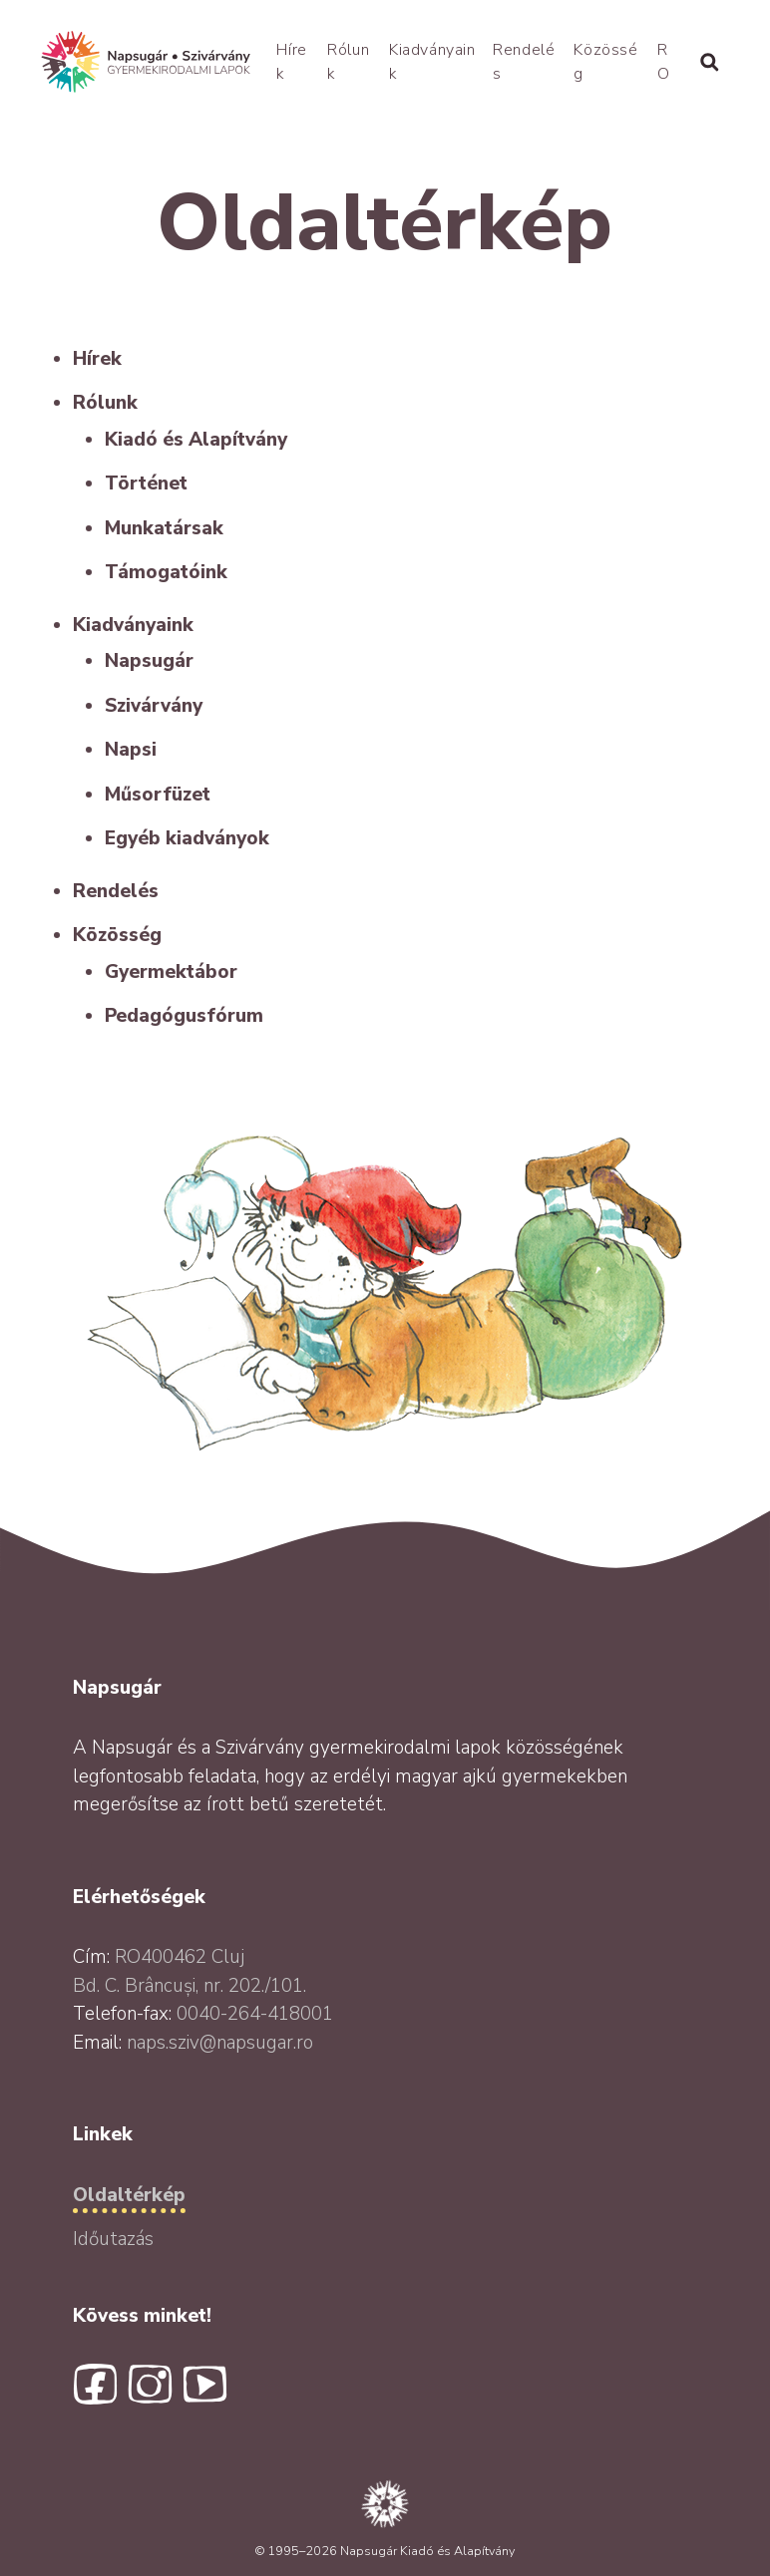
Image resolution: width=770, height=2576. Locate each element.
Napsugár (149, 661)
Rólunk (105, 403)
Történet (146, 483)
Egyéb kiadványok (187, 838)
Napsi (131, 750)
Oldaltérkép (129, 2195)
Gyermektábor (171, 972)
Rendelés (116, 891)
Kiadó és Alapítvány (196, 440)
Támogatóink (166, 572)
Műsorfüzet (157, 794)
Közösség (117, 935)
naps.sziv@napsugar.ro (220, 2043)
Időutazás (113, 2239)
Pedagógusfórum (184, 1016)
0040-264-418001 (255, 2014)
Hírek (97, 359)
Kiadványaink (133, 625)
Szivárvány (153, 706)
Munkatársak (164, 528)
